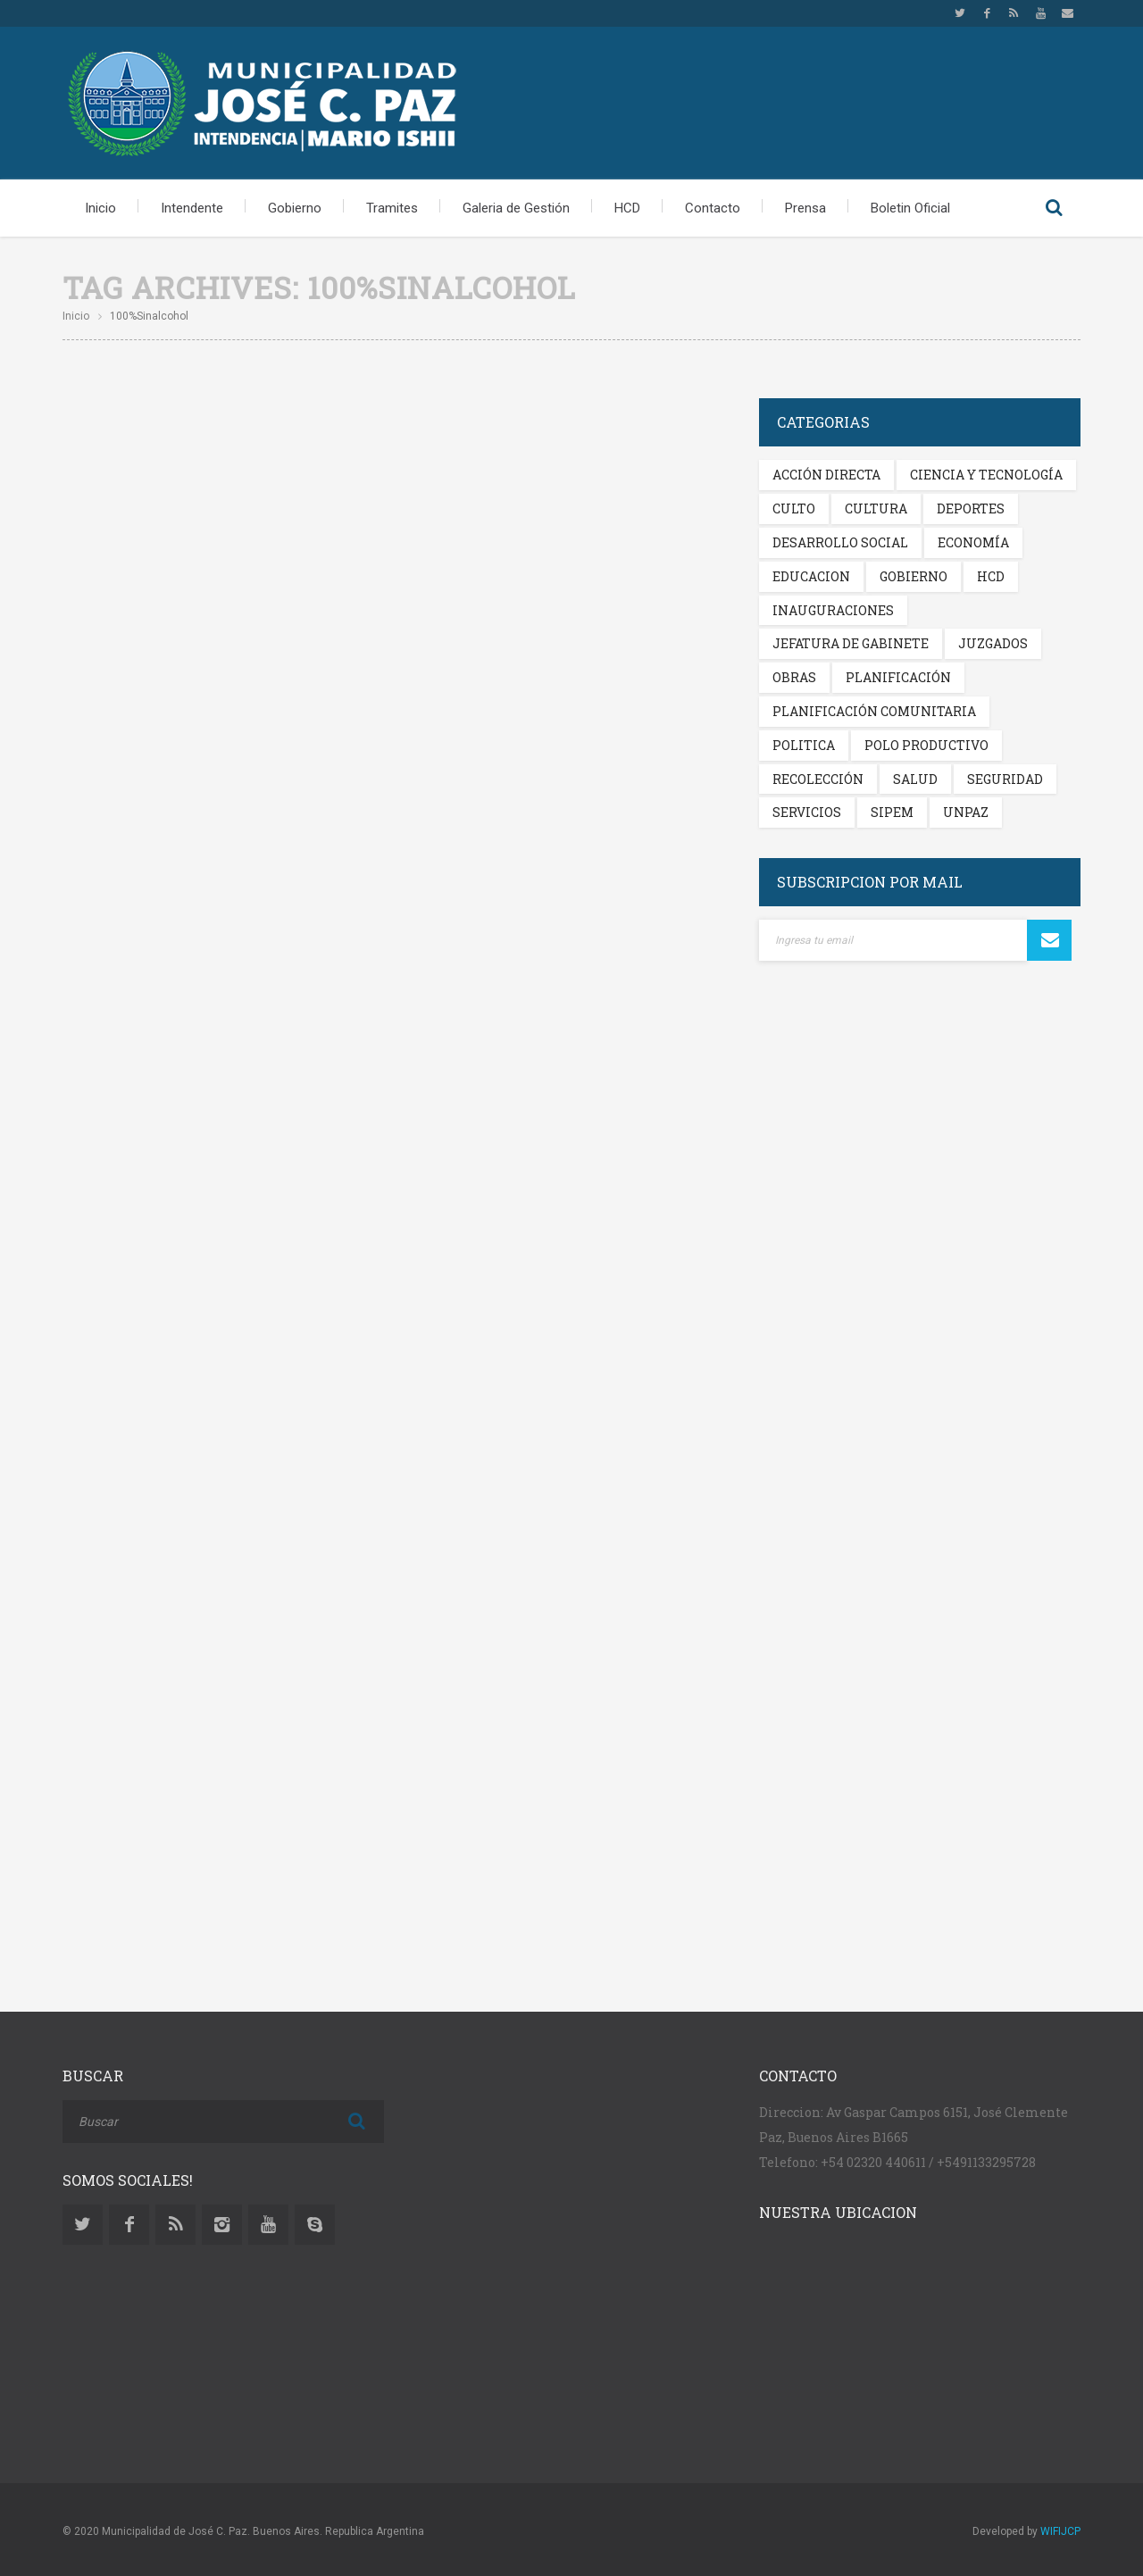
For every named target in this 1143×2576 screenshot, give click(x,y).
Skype (315, 2225)
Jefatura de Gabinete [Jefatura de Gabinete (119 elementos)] (850, 643)
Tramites (392, 208)
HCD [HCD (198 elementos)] (991, 576)
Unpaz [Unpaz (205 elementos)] (966, 812)
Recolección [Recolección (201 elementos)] (818, 779)
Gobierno (294, 208)
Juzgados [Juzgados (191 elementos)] (993, 643)
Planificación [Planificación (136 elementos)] (898, 677)
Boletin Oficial (910, 208)
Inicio (100, 208)
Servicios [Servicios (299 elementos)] (806, 812)
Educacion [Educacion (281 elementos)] (811, 576)
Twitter (960, 13)
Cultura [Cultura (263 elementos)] (876, 508)
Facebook (986, 13)
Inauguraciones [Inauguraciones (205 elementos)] (833, 610)
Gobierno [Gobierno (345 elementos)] (913, 576)
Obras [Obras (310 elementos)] (794, 677)
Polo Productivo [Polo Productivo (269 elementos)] (926, 745)
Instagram (222, 2225)
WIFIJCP (1060, 2531)
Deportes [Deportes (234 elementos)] (971, 508)
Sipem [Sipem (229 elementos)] (892, 812)
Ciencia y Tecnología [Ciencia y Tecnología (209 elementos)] (986, 474)
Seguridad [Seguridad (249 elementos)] (1005, 779)
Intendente (192, 208)
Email (1067, 13)
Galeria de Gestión (516, 208)
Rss (1013, 13)
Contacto (712, 208)
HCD (627, 208)
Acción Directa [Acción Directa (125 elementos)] (826, 474)
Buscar (1053, 208)
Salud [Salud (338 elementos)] (915, 779)
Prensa (805, 208)
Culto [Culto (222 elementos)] (793, 508)
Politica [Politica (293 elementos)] (803, 745)
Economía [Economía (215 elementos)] (973, 542)
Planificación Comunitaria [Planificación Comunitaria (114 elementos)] (874, 711)
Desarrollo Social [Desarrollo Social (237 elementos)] (840, 542)
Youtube (1040, 13)
